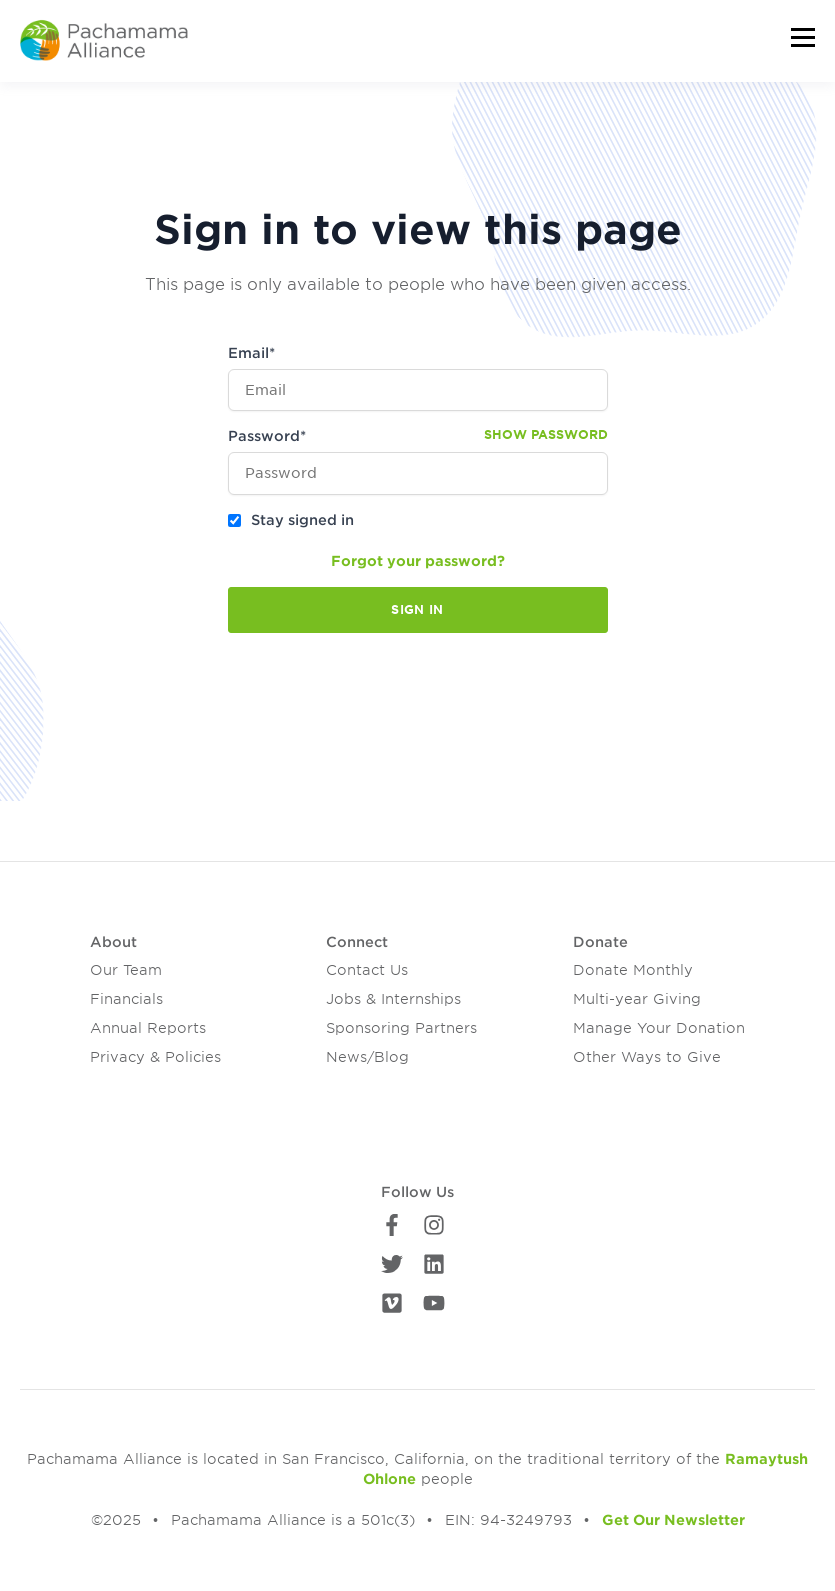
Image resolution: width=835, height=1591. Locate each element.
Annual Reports (148, 1028)
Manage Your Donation (659, 1028)
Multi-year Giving (637, 999)
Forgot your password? (418, 561)
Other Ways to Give (647, 1057)
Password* (267, 436)
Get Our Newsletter (673, 1520)
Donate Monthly (633, 970)
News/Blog (367, 1057)
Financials (126, 999)
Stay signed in (302, 520)
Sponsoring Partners (401, 1028)
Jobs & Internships (393, 999)
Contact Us (367, 970)
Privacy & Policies (155, 1057)
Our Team (126, 970)
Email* (251, 353)
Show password (546, 434)
